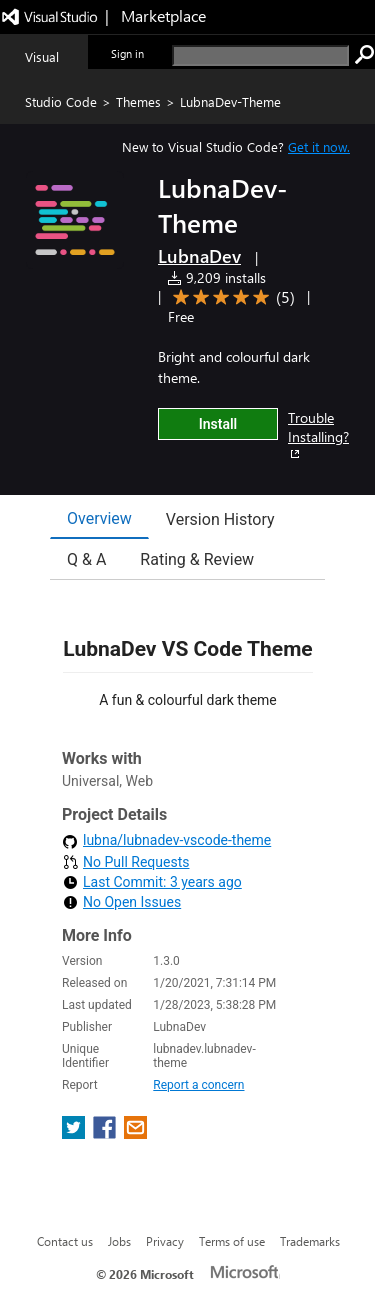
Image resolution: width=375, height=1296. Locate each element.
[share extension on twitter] (75, 1133)
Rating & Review (197, 559)
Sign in (127, 53)
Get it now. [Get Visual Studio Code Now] (319, 146)
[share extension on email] (135, 1133)
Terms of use (232, 1241)
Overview (99, 518)
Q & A (86, 559)
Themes (138, 101)
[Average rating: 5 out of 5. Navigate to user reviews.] (230, 297)
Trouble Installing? (318, 435)
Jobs (119, 1241)
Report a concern (198, 1085)
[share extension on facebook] (106, 1133)
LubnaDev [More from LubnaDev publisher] (199, 256)
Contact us (65, 1241)
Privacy (165, 1241)
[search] (260, 55)
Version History (220, 519)
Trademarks (310, 1241)
